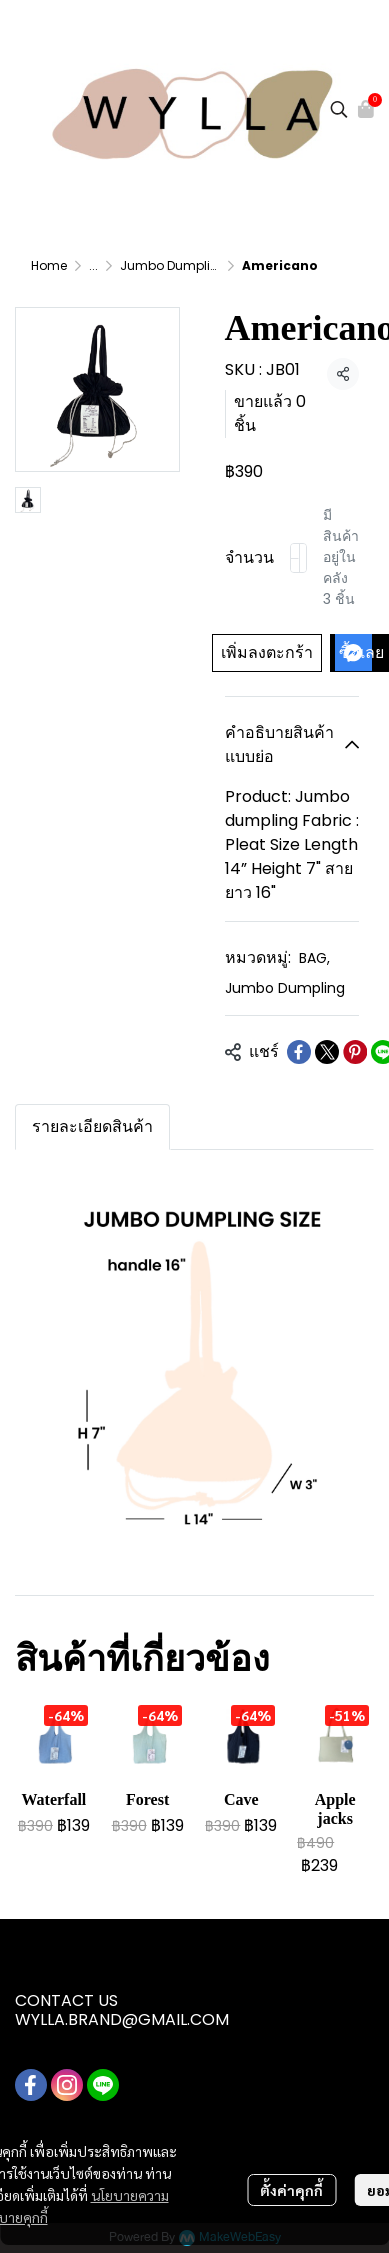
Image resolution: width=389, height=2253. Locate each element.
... (93, 265)
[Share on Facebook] (299, 1052)
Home (49, 265)
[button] (339, 109)
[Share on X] (327, 1052)
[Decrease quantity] (295, 558)
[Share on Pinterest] (355, 1052)
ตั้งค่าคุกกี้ (291, 2190)
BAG (314, 958)
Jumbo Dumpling (173, 265)
